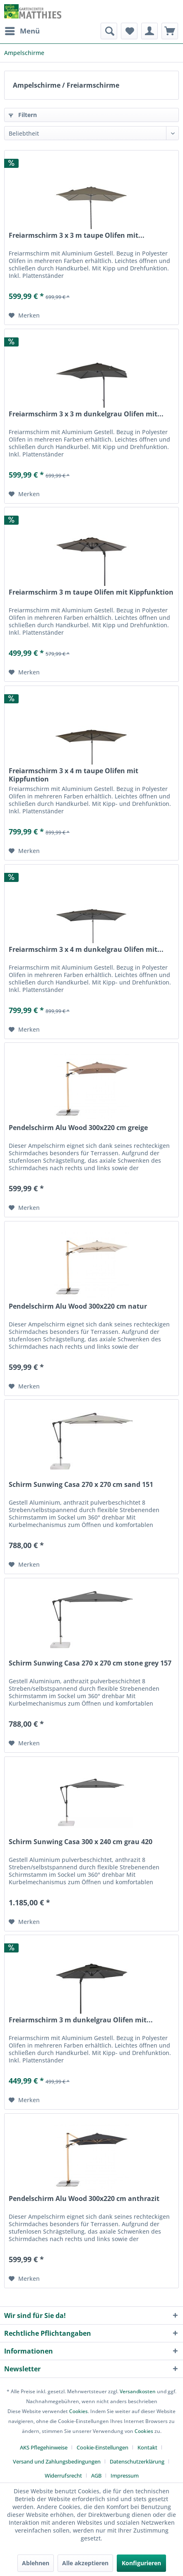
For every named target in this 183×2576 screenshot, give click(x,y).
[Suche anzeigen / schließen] (109, 31)
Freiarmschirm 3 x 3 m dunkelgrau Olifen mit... (86, 414)
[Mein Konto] (149, 31)
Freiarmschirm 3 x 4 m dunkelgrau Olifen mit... (86, 949)
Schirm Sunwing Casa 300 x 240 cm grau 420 (80, 1842)
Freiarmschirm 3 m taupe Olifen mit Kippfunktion (91, 592)
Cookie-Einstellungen (102, 2447)
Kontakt (147, 2447)
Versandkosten (138, 2391)
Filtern (23, 115)
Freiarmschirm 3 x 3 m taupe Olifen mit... (76, 235)
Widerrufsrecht (63, 2475)
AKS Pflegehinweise (43, 2447)
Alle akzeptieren (85, 2563)
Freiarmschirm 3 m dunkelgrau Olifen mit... (81, 2020)
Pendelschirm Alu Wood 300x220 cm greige (78, 1127)
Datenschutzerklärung (137, 2461)
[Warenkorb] (169, 31)
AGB (96, 2475)
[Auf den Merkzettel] (24, 315)
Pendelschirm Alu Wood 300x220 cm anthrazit (84, 2198)
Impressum (125, 2475)
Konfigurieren (141, 2563)
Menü (22, 30)
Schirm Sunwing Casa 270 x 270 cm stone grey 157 (90, 1663)
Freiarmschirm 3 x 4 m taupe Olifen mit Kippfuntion (73, 775)
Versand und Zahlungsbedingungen (57, 2461)
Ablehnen (35, 2563)
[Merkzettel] (129, 31)
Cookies (78, 2411)
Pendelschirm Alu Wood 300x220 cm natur (78, 1306)
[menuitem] (22, 31)
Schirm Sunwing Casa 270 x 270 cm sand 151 (81, 1484)
